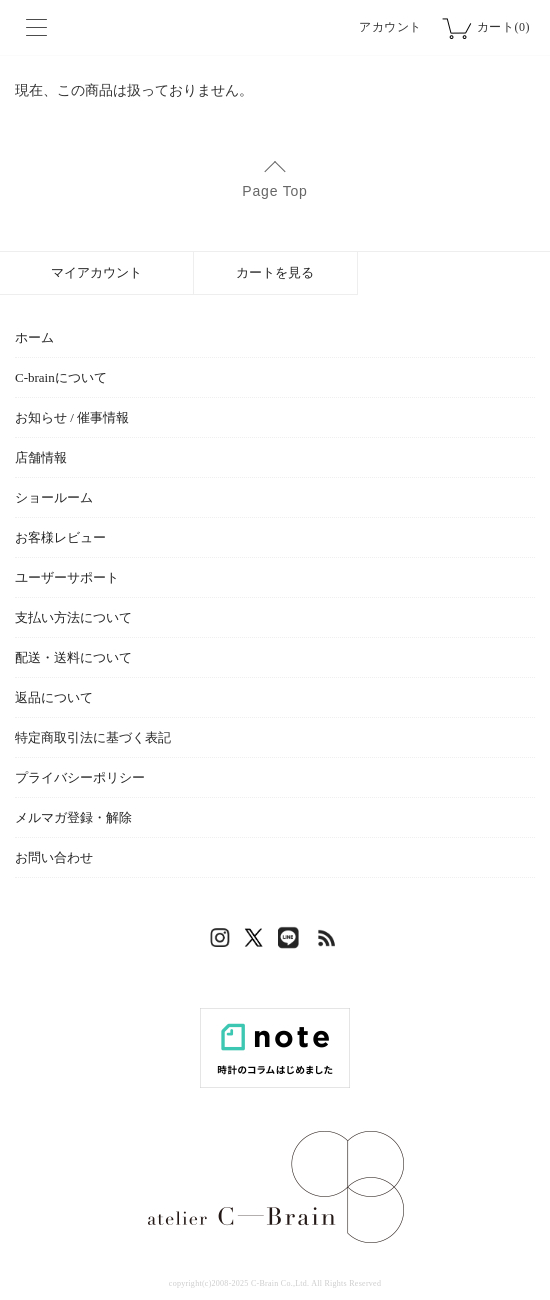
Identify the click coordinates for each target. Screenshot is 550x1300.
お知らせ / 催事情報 (72, 417)
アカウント (390, 27)
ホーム (34, 337)
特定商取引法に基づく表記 (93, 737)
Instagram (223, 943)
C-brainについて (61, 377)
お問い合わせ (54, 857)
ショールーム (54, 497)
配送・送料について (73, 657)
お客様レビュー (60, 537)
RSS (328, 943)
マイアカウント (96, 272)
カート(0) (503, 27)
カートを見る (275, 272)
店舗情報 (41, 457)
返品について (54, 697)
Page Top (274, 191)
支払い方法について (73, 617)
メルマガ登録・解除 (73, 817)
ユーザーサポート (67, 577)
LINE (293, 943)
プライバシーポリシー (80, 777)
